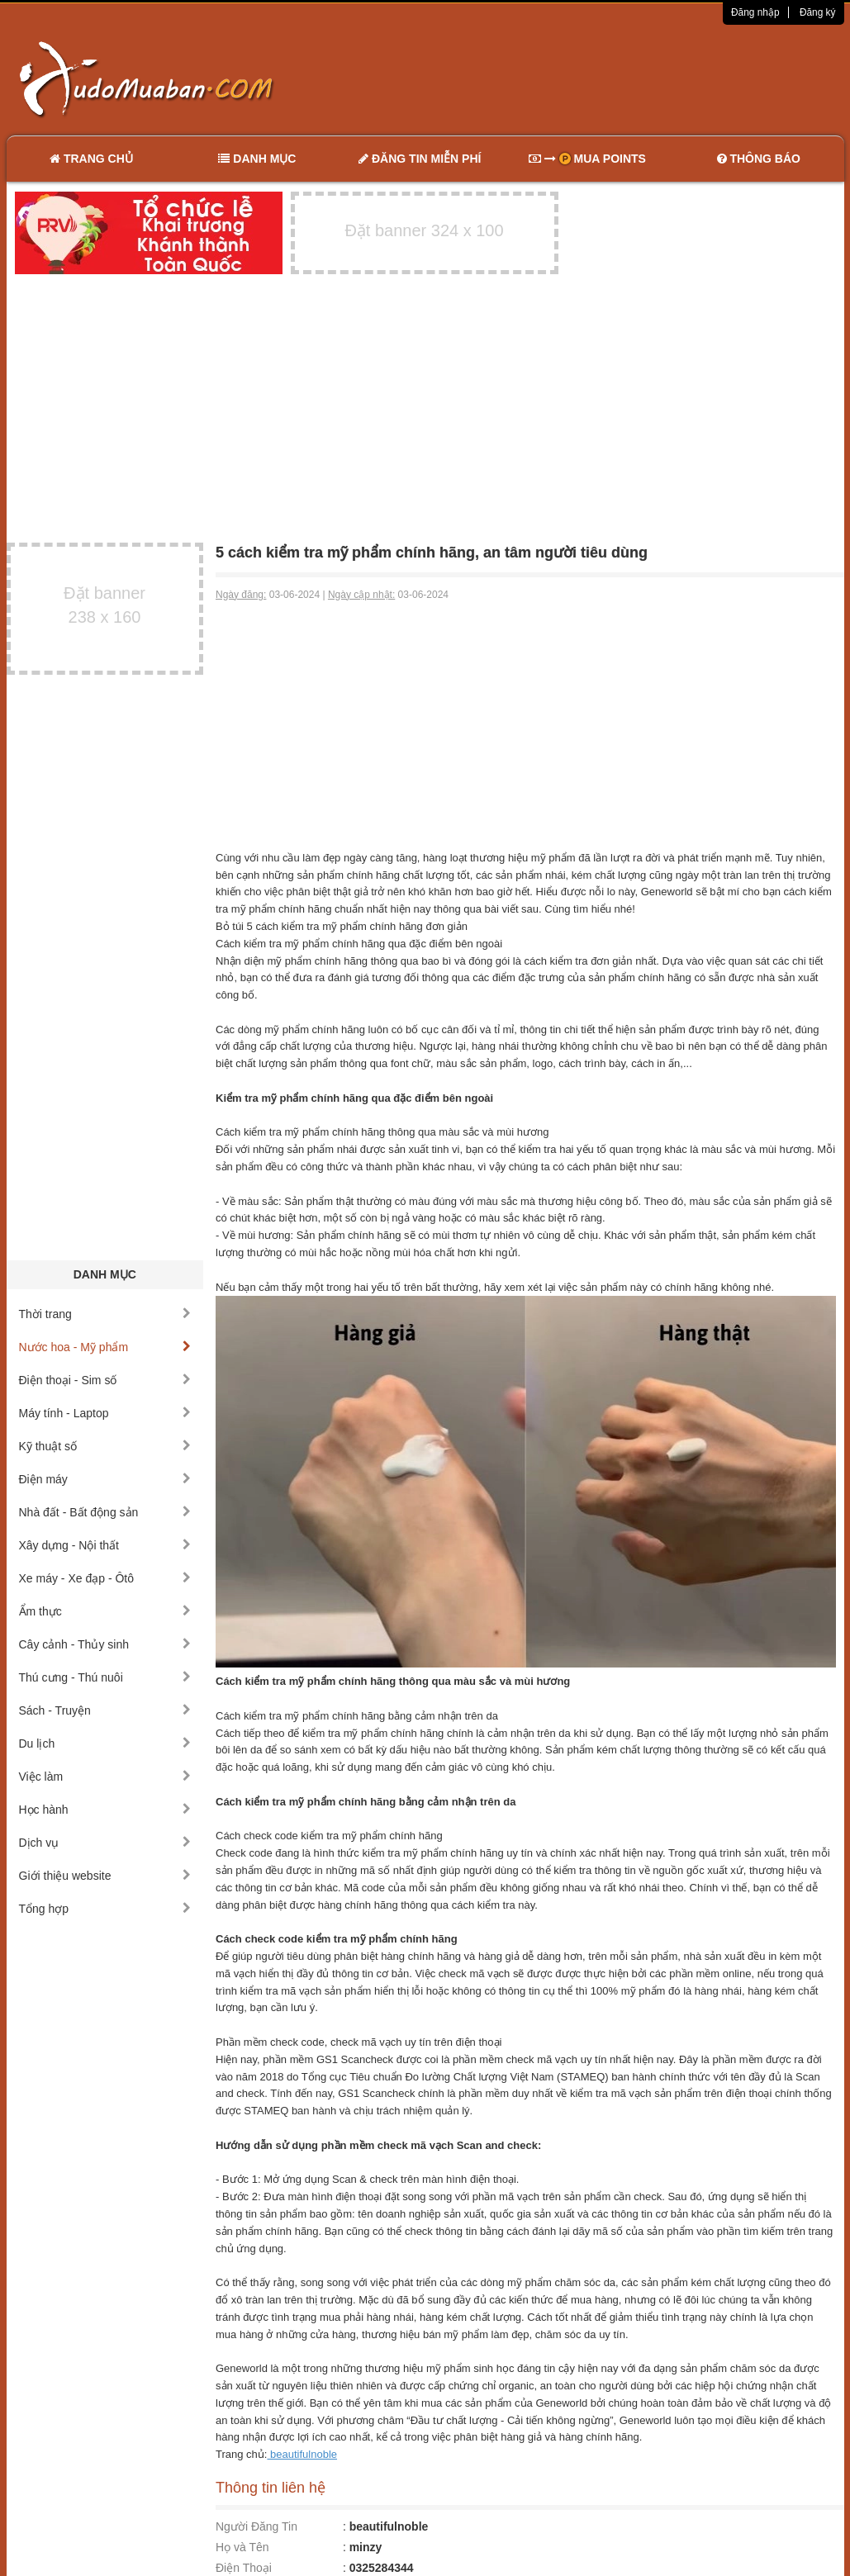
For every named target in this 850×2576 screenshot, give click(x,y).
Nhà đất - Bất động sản (105, 1512)
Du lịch (105, 1743)
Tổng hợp (105, 1908)
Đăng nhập (755, 12)
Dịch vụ (105, 1842)
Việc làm (105, 1776)
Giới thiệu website (105, 1875)
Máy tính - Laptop (105, 1413)
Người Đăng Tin (256, 2526)
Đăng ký (818, 12)
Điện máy (105, 1479)
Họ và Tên (242, 2547)
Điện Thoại (244, 2567)
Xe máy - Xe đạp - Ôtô (105, 1578)
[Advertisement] (599, 78)
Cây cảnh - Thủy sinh (105, 1644)
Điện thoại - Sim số (105, 1380)
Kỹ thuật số (105, 1446)
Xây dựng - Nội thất (105, 1545)
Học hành (105, 1809)
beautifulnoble (302, 2454)
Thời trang (105, 1314)
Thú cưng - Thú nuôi (105, 1677)
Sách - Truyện (105, 1710)
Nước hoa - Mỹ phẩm (105, 1347)
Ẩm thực (105, 1611)
